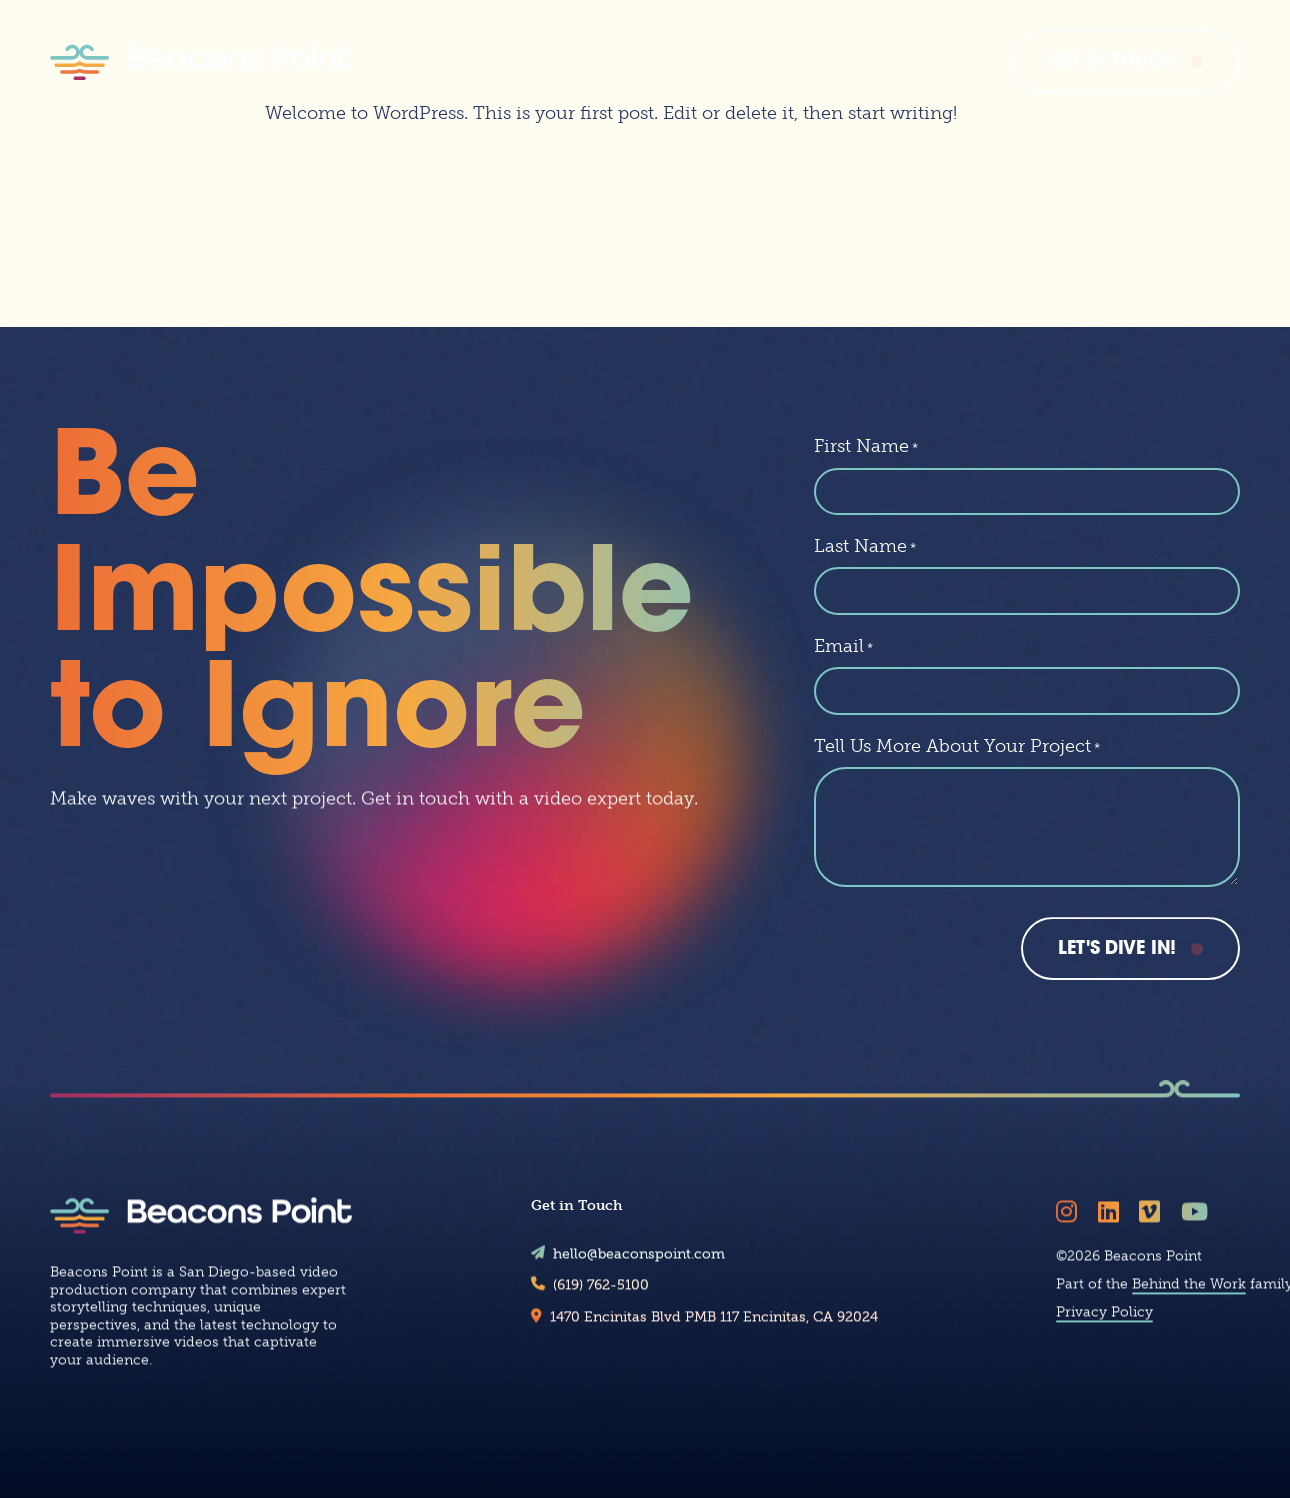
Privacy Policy (1104, 1327)
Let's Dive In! (1117, 949)
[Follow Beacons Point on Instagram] (1070, 1227)
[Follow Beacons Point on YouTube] (1198, 1227)
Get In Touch (1112, 62)
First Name (866, 446)
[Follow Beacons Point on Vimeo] (1153, 1227)
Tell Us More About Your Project (957, 746)
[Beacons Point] (201, 62)
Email (843, 646)
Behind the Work (1189, 1299)
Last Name (865, 546)
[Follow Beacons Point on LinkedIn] (1112, 1227)
